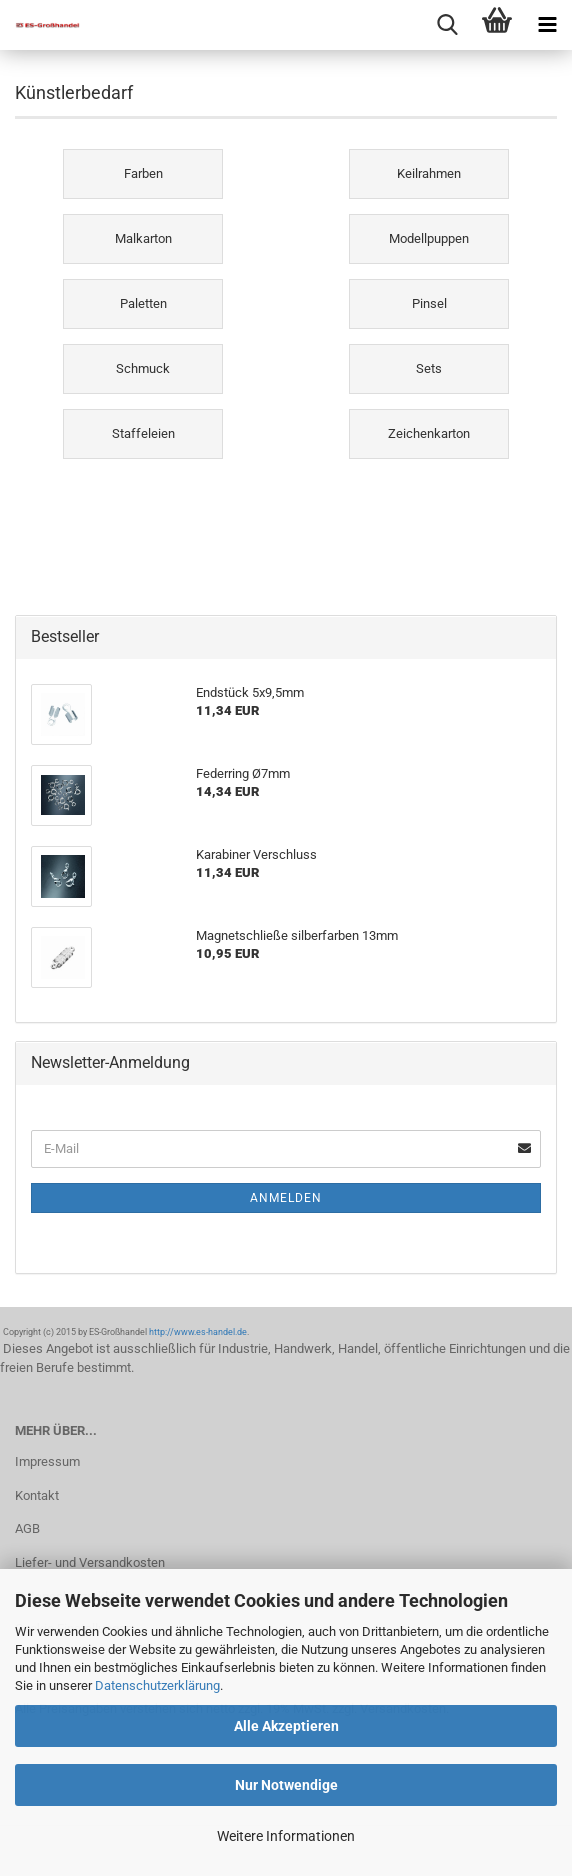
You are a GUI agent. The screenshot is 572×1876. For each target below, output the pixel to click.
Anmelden (286, 1198)
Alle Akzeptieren (286, 1726)
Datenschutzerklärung (157, 1685)
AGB (27, 1528)
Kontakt (37, 1495)
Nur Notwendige (286, 1785)
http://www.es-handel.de (198, 1332)
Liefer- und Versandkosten (90, 1562)
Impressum (47, 1461)
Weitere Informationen (286, 1836)
